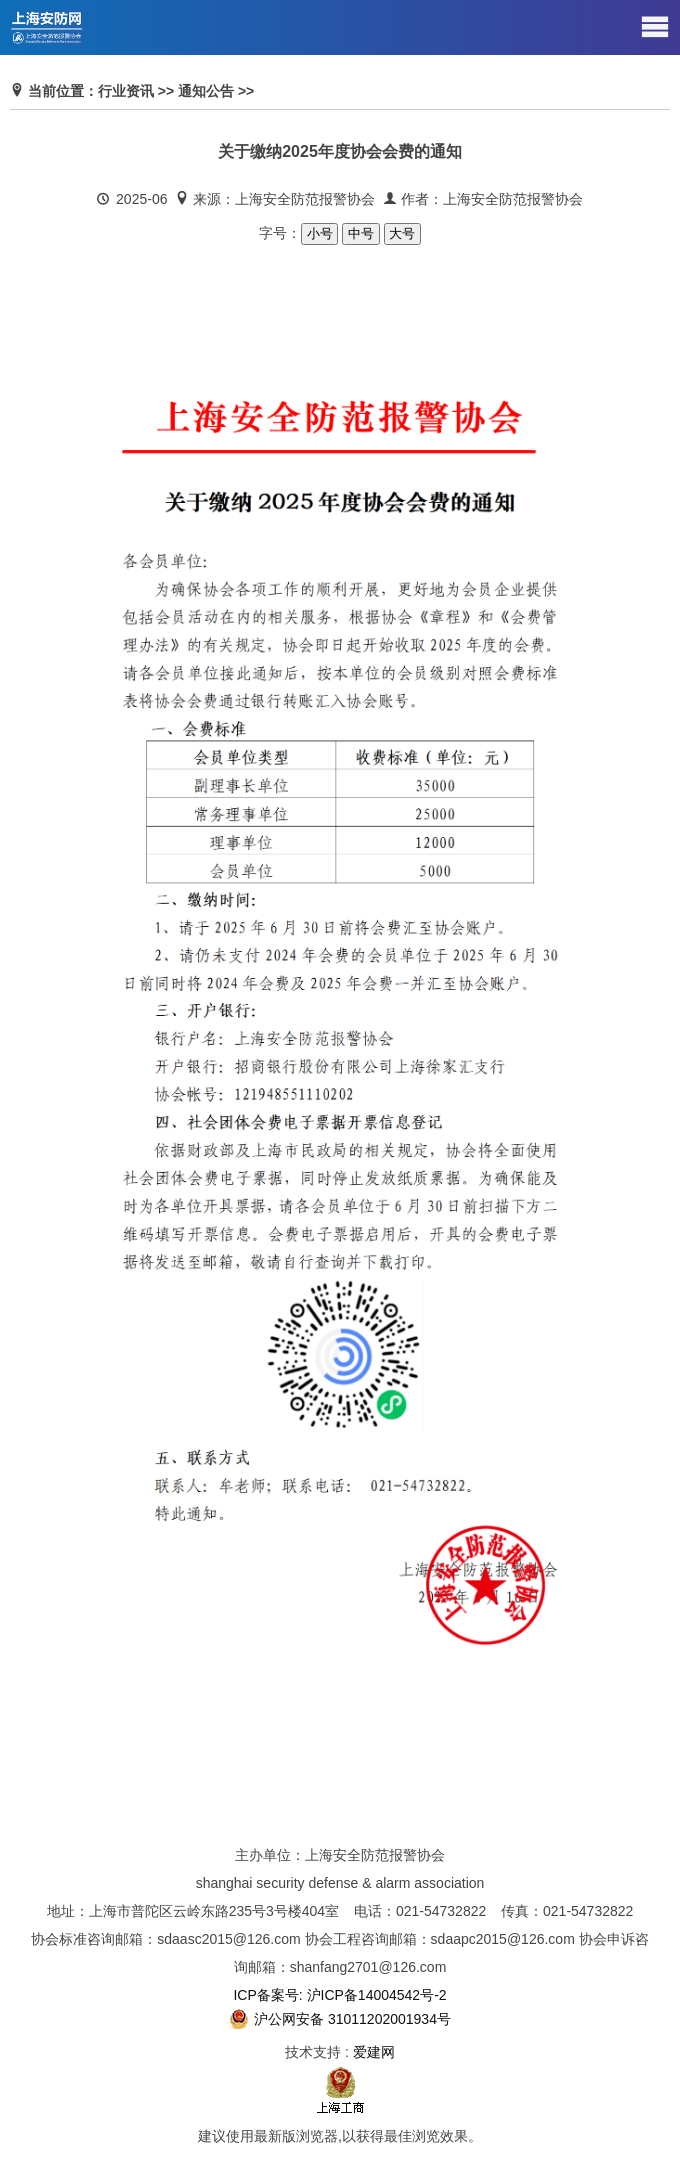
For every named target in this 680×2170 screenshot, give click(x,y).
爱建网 (374, 2052)
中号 (360, 233)
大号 (402, 233)
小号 (319, 233)
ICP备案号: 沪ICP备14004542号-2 (339, 1995)
